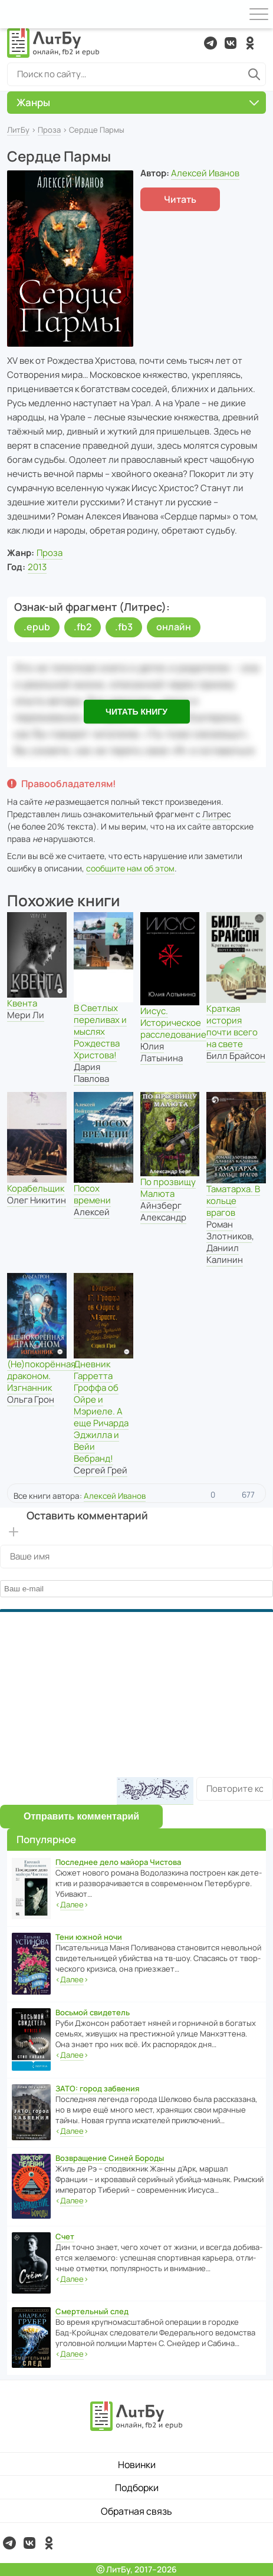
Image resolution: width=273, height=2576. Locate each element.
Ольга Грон (30, 1399)
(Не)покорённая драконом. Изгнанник (41, 1376)
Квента (22, 1003)
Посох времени (92, 1194)
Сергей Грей (100, 1470)
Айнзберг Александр (163, 1211)
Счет (64, 2236)
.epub (37, 626)
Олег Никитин (36, 1200)
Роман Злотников (229, 1230)
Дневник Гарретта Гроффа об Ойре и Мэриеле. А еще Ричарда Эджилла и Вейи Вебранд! (101, 1411)
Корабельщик (35, 1188)
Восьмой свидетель (92, 2012)
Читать (180, 199)
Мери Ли (25, 1015)
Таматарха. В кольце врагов (233, 1201)
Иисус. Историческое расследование (173, 1023)
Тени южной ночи (88, 1937)
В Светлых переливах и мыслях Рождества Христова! (100, 1031)
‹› (71, 1904)
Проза (49, 129)
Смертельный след (92, 2311)
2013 (37, 567)
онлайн (173, 626)
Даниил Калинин (224, 1254)
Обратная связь (136, 2511)
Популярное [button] (46, 1839)
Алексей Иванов (205, 173)
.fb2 (82, 626)
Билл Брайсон (235, 1056)
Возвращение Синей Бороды (109, 2158)
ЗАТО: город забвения (97, 2088)
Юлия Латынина (161, 1052)
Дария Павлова (91, 1073)
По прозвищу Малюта (168, 1188)
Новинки (137, 2464)
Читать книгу (136, 711)
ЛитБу (18, 129)
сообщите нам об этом (130, 868)
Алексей (92, 1212)
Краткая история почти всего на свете (232, 1026)
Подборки (137, 2487)
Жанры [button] (138, 102)
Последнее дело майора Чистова (118, 1862)
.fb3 (124, 626)
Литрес (216, 814)
